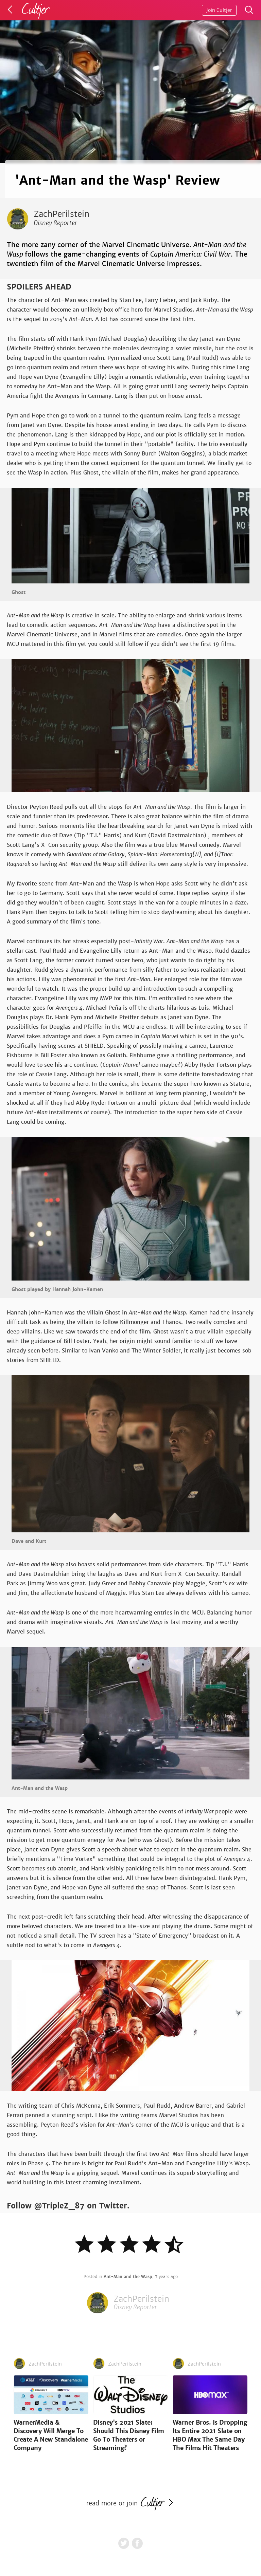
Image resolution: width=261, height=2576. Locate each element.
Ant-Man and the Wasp (40, 1788)
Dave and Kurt (29, 1541)
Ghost (18, 592)
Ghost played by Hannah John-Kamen (57, 1289)
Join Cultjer (219, 10)
